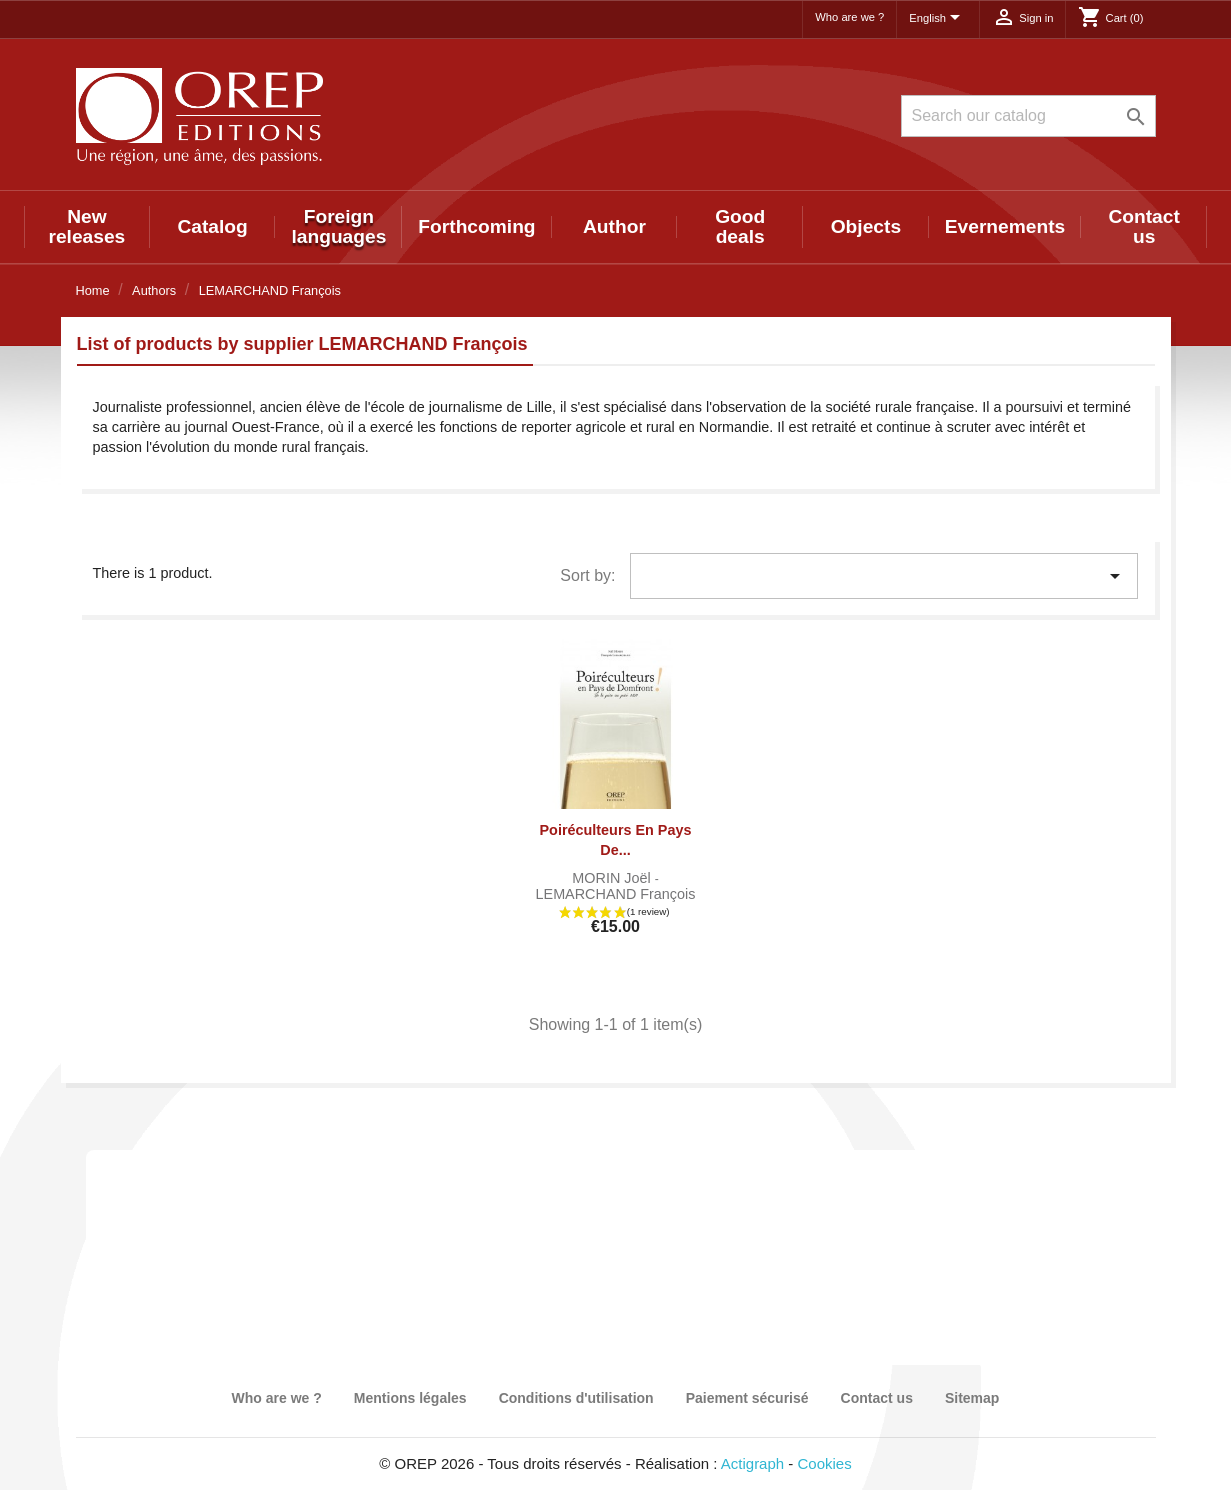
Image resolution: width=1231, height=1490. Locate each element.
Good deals (740, 226)
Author (614, 226)
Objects (866, 226)
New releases (86, 226)
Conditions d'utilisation (576, 1398)
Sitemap (972, 1398)
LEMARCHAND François (616, 894)
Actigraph (752, 1463)
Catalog (212, 226)
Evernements (1005, 226)
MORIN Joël (613, 878)
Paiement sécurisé (747, 1398)
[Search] (1028, 116)
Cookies (825, 1463)
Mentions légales (410, 1398)
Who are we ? (849, 17)
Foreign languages (338, 226)
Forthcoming (476, 226)
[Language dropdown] (938, 19)
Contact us (1143, 226)
